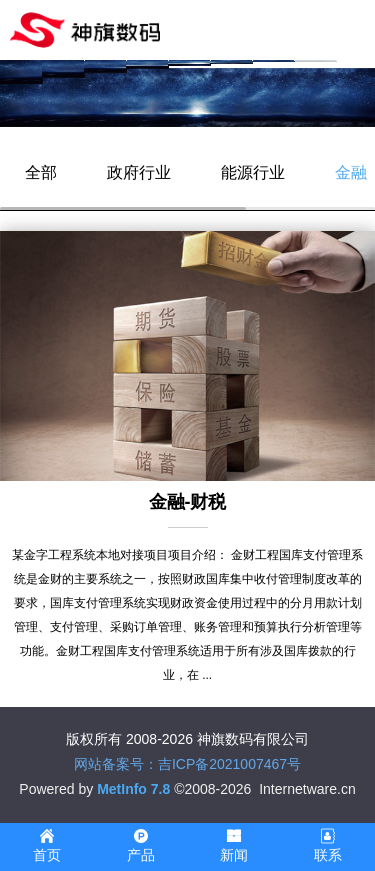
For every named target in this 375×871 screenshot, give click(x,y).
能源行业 (253, 172)
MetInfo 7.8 (133, 789)
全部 (41, 172)
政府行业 (139, 172)
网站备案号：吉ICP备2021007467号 (187, 764)
